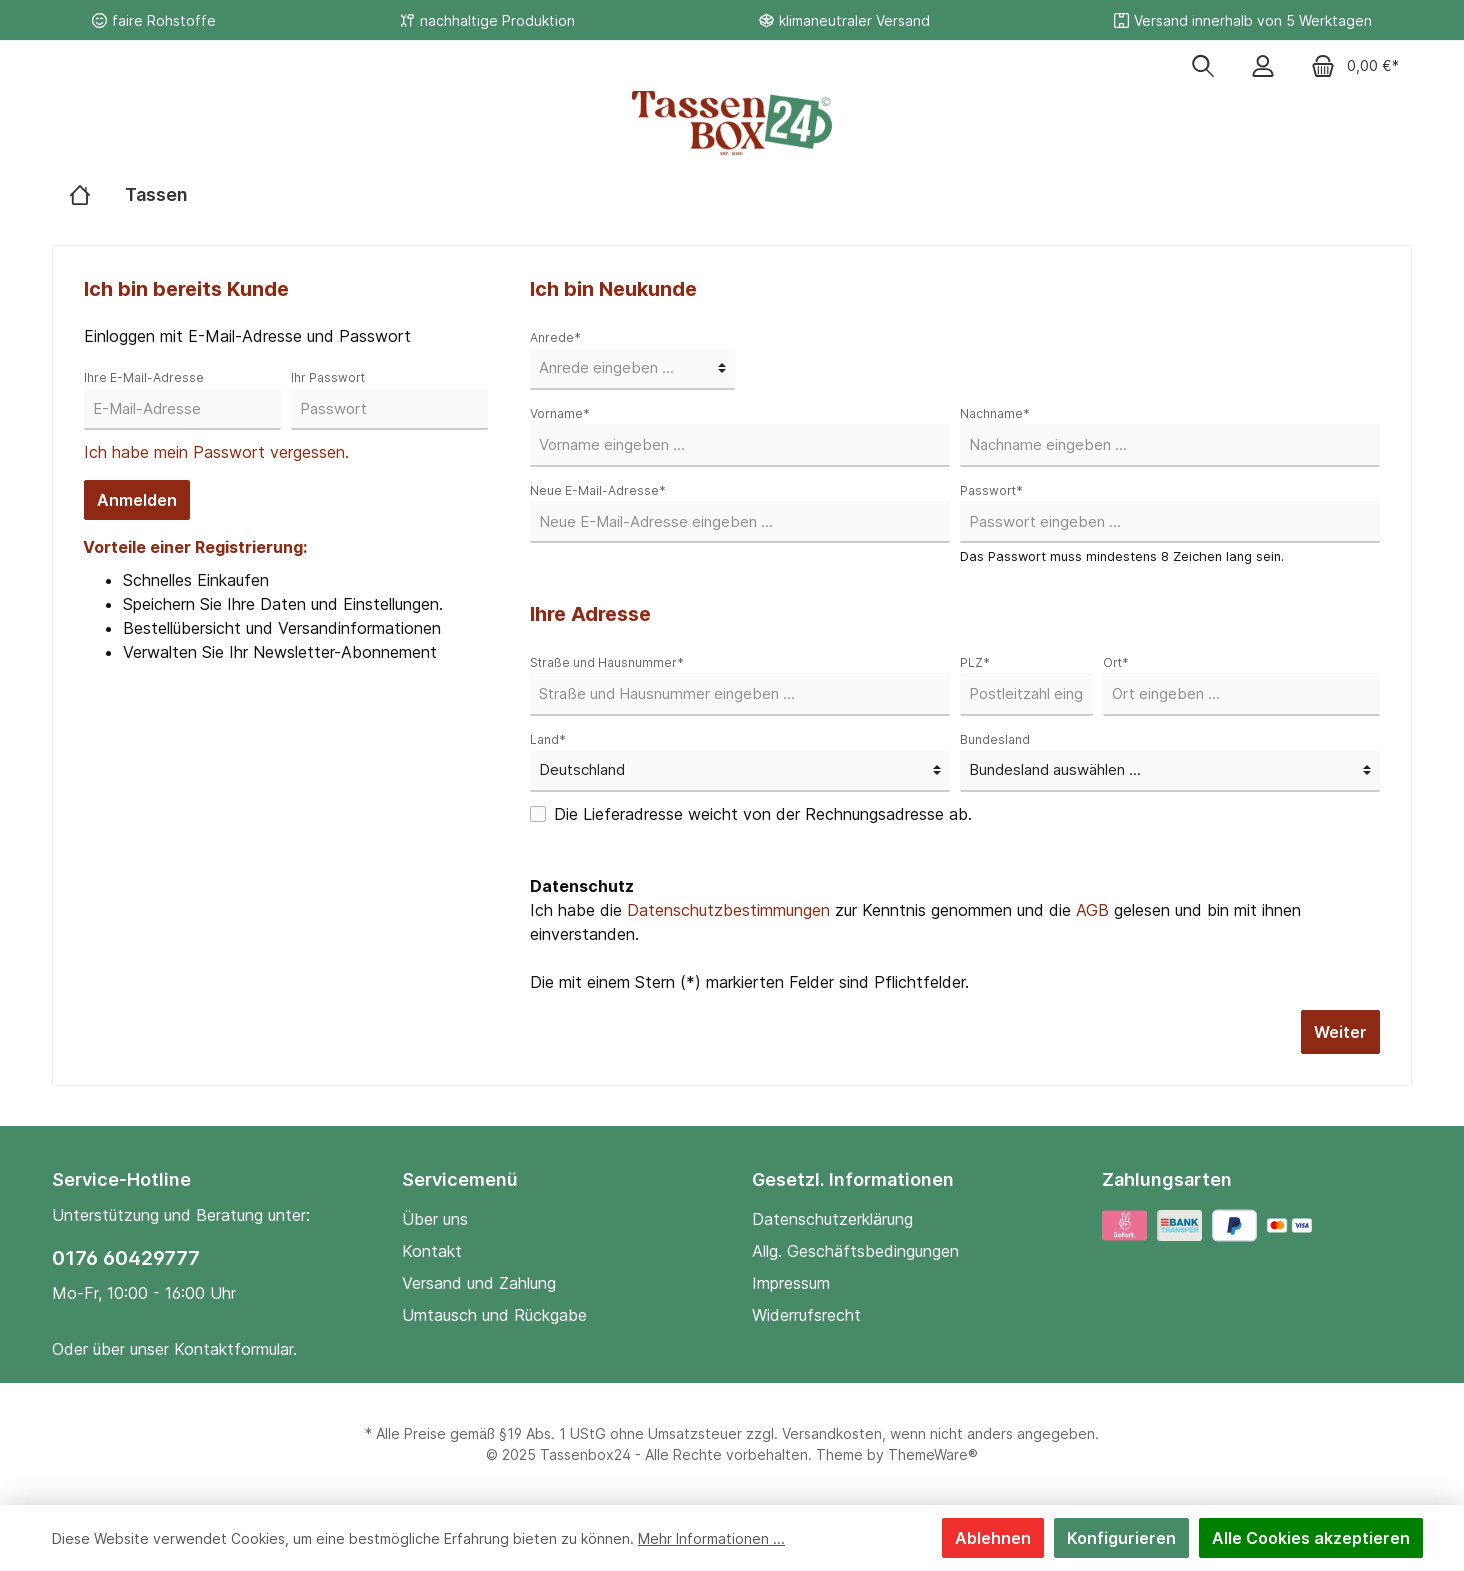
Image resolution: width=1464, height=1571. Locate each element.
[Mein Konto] (1263, 67)
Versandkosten (832, 1433)
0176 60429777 (126, 1258)
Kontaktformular (233, 1349)
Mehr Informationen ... (711, 1538)
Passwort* (991, 490)
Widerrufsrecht (806, 1315)
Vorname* (560, 413)
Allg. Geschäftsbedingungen (855, 1251)
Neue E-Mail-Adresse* (598, 490)
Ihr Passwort (328, 377)
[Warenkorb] (1355, 67)
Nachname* (995, 413)
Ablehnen (993, 1538)
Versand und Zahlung (479, 1283)
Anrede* (555, 337)
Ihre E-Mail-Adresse (144, 377)
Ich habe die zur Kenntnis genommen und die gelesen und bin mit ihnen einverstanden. (915, 922)
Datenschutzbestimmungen (728, 910)
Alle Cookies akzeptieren (1311, 1538)
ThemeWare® (933, 1454)
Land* (548, 739)
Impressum (791, 1283)
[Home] (80, 195)
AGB (1092, 910)
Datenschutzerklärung (832, 1219)
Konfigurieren (1121, 1538)
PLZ (975, 662)
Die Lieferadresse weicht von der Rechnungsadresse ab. (763, 814)
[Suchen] (1203, 67)
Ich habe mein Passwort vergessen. (216, 452)
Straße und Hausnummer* (607, 662)
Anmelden (137, 500)
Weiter (1340, 1032)
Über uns (435, 1219)
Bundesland (995, 739)
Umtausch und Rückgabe (494, 1315)
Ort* (1116, 662)
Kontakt (432, 1251)
